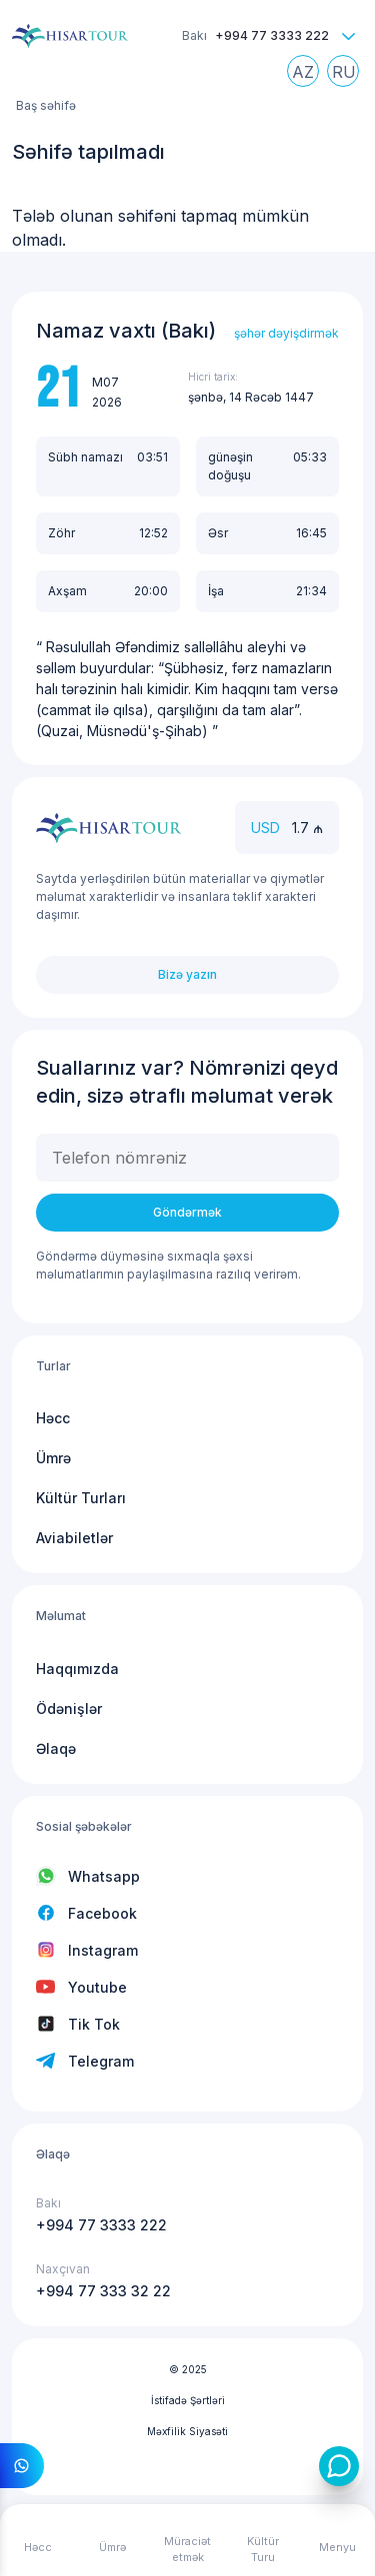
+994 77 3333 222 (272, 35)
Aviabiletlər (74, 1537)
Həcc (53, 1417)
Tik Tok (94, 2024)
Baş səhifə (46, 105)
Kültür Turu (263, 2549)
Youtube (97, 1987)
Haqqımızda (77, 1668)
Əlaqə (56, 1748)
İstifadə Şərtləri (188, 2400)
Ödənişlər (69, 1708)
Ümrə (53, 1457)
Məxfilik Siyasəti (187, 2431)
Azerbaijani (308, 76)
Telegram (101, 2061)
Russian (348, 76)
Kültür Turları (81, 1497)
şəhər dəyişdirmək (286, 333)
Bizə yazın (187, 974)
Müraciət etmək (187, 2549)
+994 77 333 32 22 (103, 2290)
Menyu (337, 2547)
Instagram (103, 1950)
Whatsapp (104, 1876)
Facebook (102, 1913)
